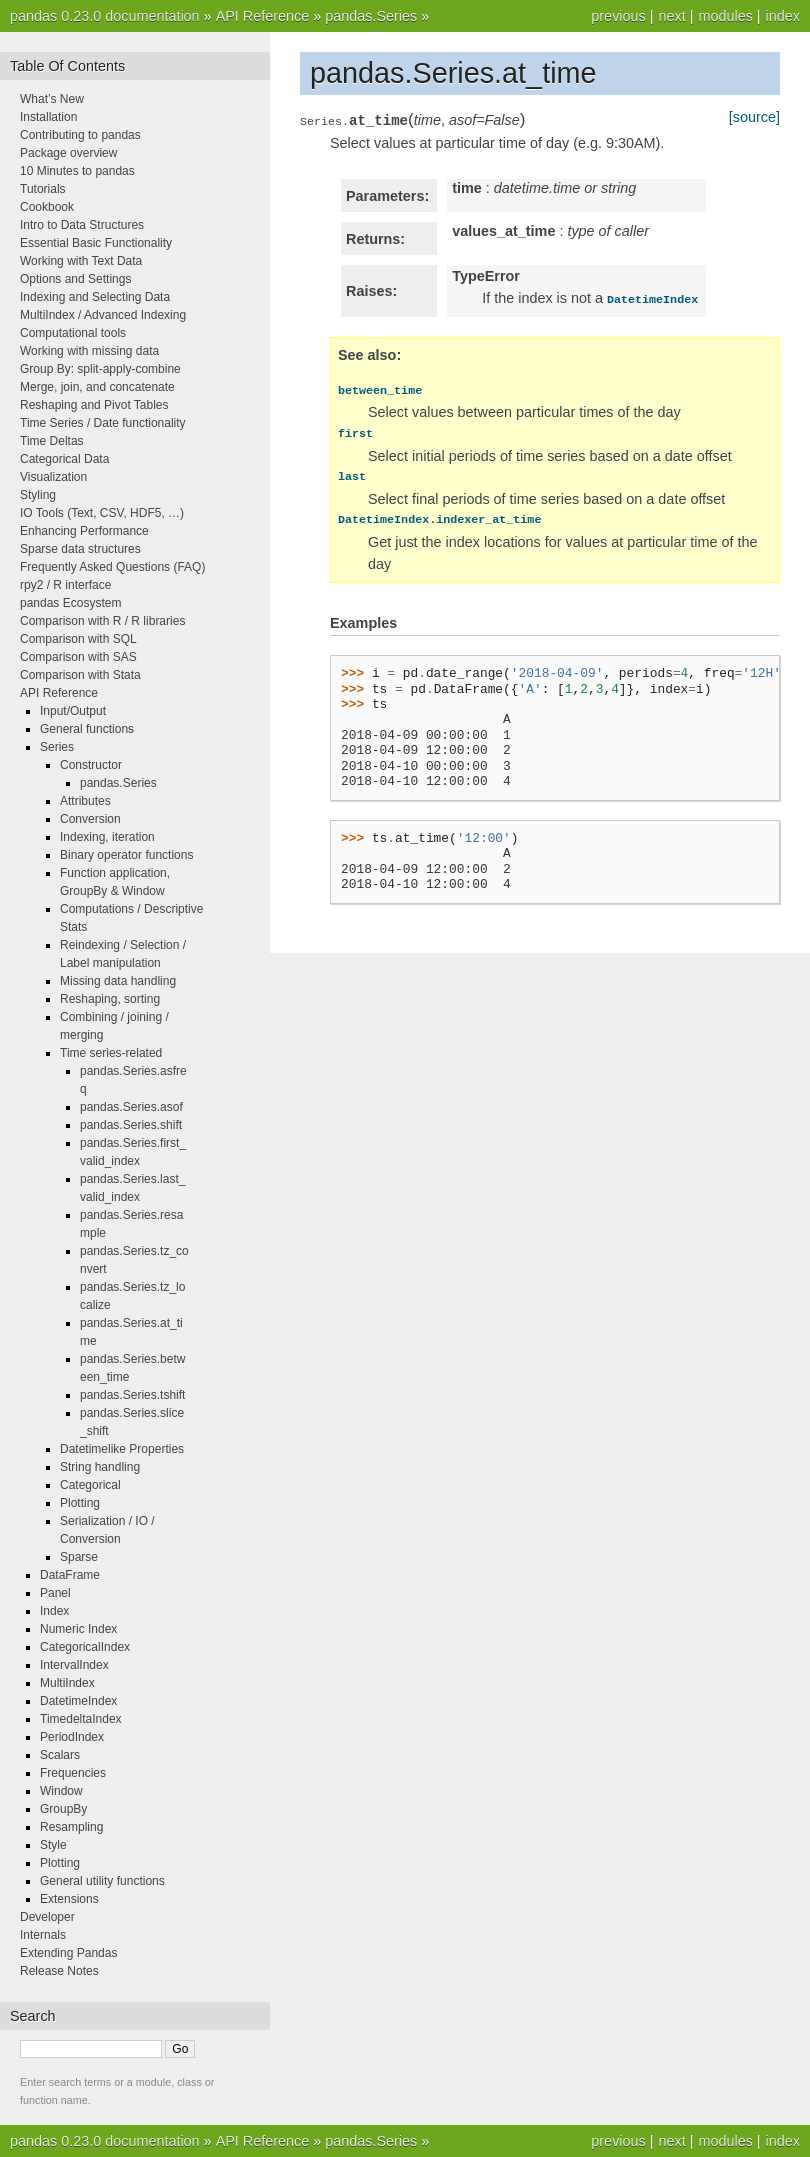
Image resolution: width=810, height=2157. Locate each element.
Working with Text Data (81, 261)
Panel (55, 1593)
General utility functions (102, 1881)
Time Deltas (52, 441)
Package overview (68, 153)
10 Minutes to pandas (77, 171)
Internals (43, 1935)
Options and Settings (75, 279)
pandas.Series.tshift (132, 1395)
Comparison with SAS (78, 657)
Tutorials (43, 189)
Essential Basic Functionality (96, 243)
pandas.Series (371, 16)
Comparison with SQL (78, 639)
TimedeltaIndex (81, 1719)
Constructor (91, 765)
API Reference (263, 16)
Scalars (60, 1755)
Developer (47, 1917)
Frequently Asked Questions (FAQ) (112, 567)
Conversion (90, 819)
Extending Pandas (68, 1953)
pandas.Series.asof (131, 1107)
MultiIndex (67, 1683)
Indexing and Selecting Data (95, 297)
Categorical (90, 1485)
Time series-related (111, 1053)
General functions (87, 729)
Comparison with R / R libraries (102, 621)
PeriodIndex (72, 1737)
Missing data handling (118, 981)
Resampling (71, 1827)
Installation (48, 117)
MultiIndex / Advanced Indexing (103, 315)
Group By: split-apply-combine (100, 369)
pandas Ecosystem (70, 603)
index (783, 16)
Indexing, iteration (107, 837)
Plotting (80, 1503)
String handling (100, 1467)
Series (57, 747)
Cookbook (47, 207)
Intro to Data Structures (82, 225)
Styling (38, 495)
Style (53, 1845)
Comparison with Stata (80, 675)
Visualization (53, 477)
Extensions (69, 1899)
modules (725, 16)
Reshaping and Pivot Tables (94, 405)
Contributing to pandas (80, 135)
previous (618, 16)
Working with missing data (89, 351)
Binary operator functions (126, 855)
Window (61, 1791)
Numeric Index (78, 1629)
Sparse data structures (80, 549)
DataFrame (70, 1575)
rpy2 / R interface (65, 585)
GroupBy (63, 1809)
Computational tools (73, 333)
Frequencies (73, 1773)
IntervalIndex (74, 1665)
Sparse (79, 1557)
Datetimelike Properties (122, 1449)
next (671, 16)
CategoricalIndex (85, 1647)
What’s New (52, 99)
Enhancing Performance (84, 531)
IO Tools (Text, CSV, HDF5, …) (102, 513)
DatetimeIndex (78, 1701)
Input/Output (73, 711)
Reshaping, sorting (110, 999)
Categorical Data (64, 459)
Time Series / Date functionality (103, 423)
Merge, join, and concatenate (97, 387)
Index (54, 1611)
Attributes (85, 801)
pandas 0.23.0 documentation (105, 16)
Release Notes (59, 1971)
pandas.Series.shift (131, 1125)
